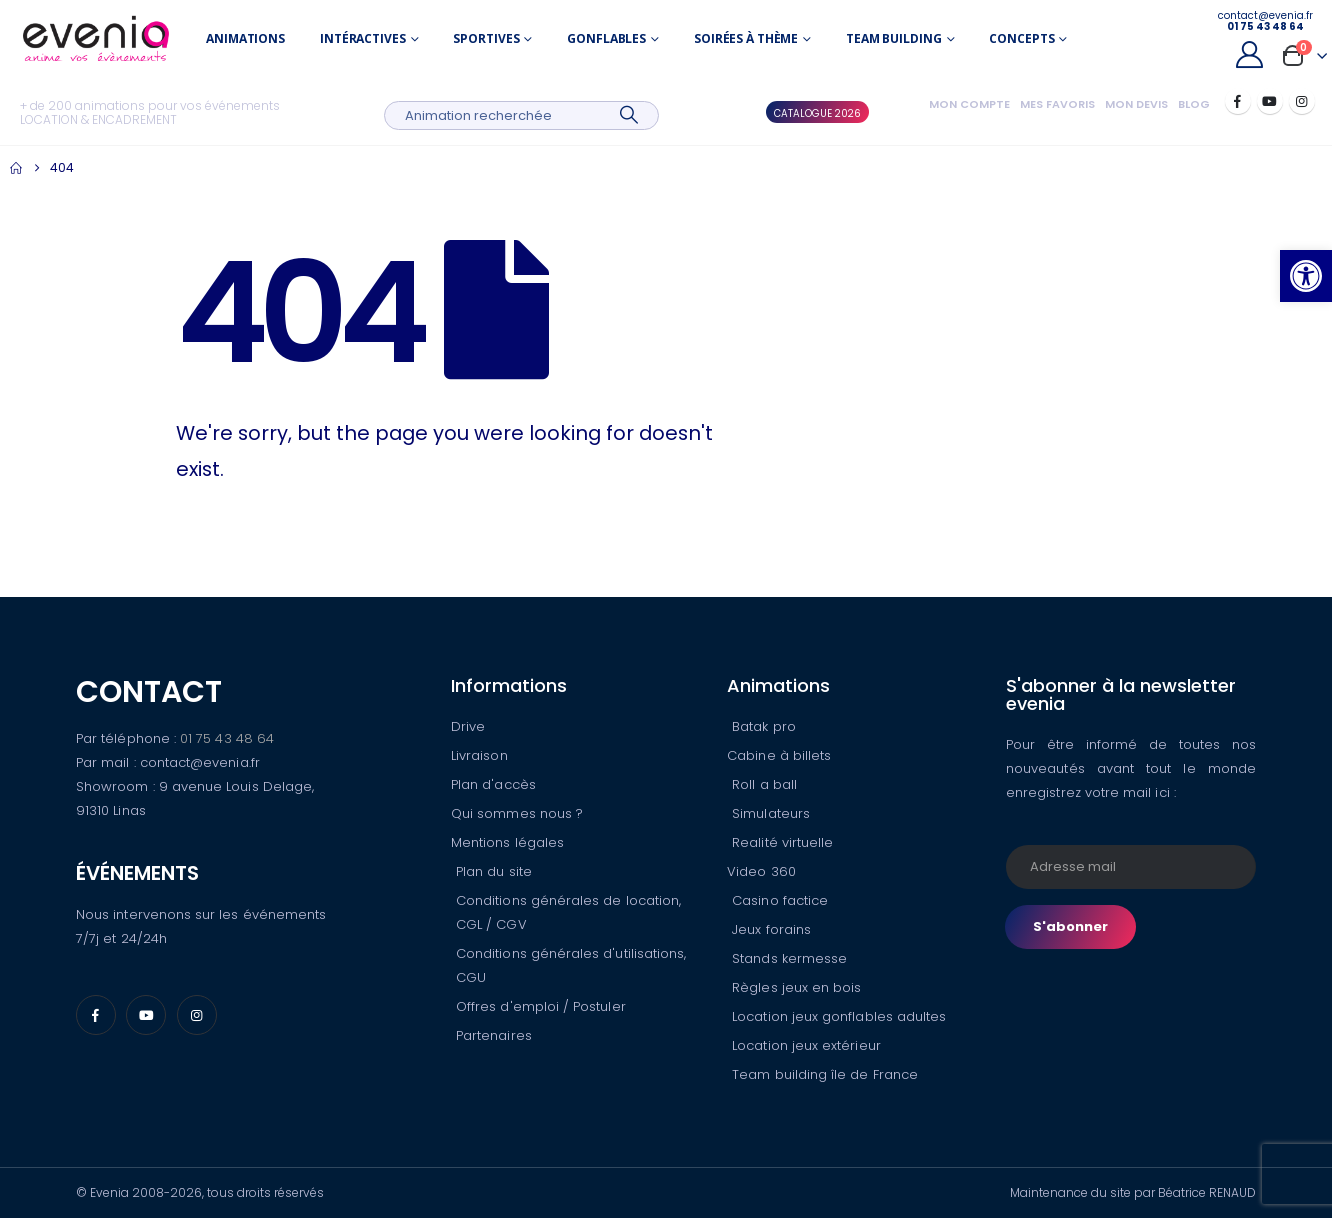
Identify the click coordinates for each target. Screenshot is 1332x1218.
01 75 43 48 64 (227, 738)
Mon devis (1136, 104)
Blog (1194, 104)
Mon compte (969, 104)
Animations (245, 38)
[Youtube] (1270, 101)
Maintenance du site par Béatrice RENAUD (1133, 1192)
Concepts (1021, 38)
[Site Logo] (96, 39)
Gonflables (606, 38)
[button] (1306, 276)
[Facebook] (1238, 101)
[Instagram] (1302, 101)
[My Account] (1250, 54)
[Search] (629, 115)
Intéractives (363, 38)
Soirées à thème (746, 38)
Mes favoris (1057, 104)
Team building (893, 38)
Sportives (486, 38)
